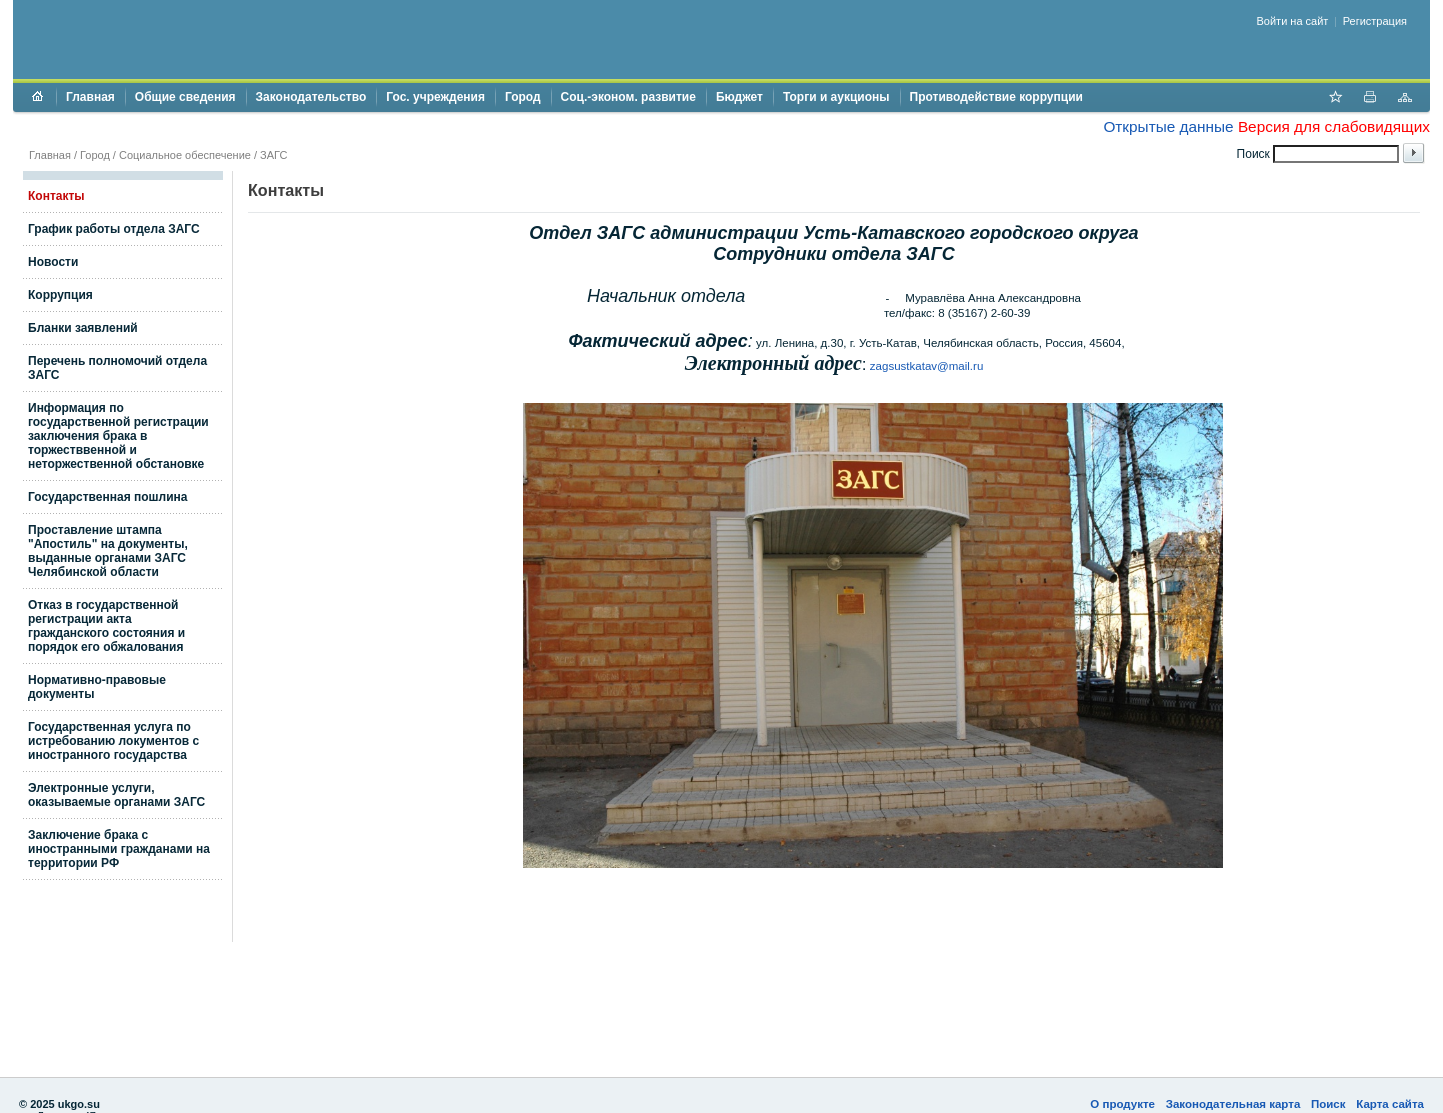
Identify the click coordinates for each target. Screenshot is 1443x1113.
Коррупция (60, 295)
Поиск (1328, 1104)
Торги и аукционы (836, 97)
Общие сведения (185, 97)
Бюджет (739, 97)
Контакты (56, 196)
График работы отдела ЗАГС (114, 229)
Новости (53, 262)
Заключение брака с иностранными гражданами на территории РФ (119, 849)
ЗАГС (273, 155)
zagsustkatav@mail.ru (926, 366)
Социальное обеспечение (185, 155)
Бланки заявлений (83, 328)
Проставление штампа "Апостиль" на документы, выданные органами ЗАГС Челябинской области (108, 551)
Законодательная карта (1233, 1104)
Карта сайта (1390, 1104)
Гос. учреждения (435, 97)
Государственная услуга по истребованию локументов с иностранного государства (113, 741)
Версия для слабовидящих (1334, 126)
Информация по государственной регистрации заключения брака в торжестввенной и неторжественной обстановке (118, 436)
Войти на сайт (1293, 21)
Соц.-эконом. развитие (628, 97)
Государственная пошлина (108, 497)
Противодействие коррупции (996, 97)
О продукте (1122, 1104)
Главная (90, 97)
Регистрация (1375, 21)
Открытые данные (1168, 126)
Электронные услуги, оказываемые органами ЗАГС (116, 795)
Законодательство (311, 97)
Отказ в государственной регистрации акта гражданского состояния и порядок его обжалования (106, 626)
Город (523, 97)
